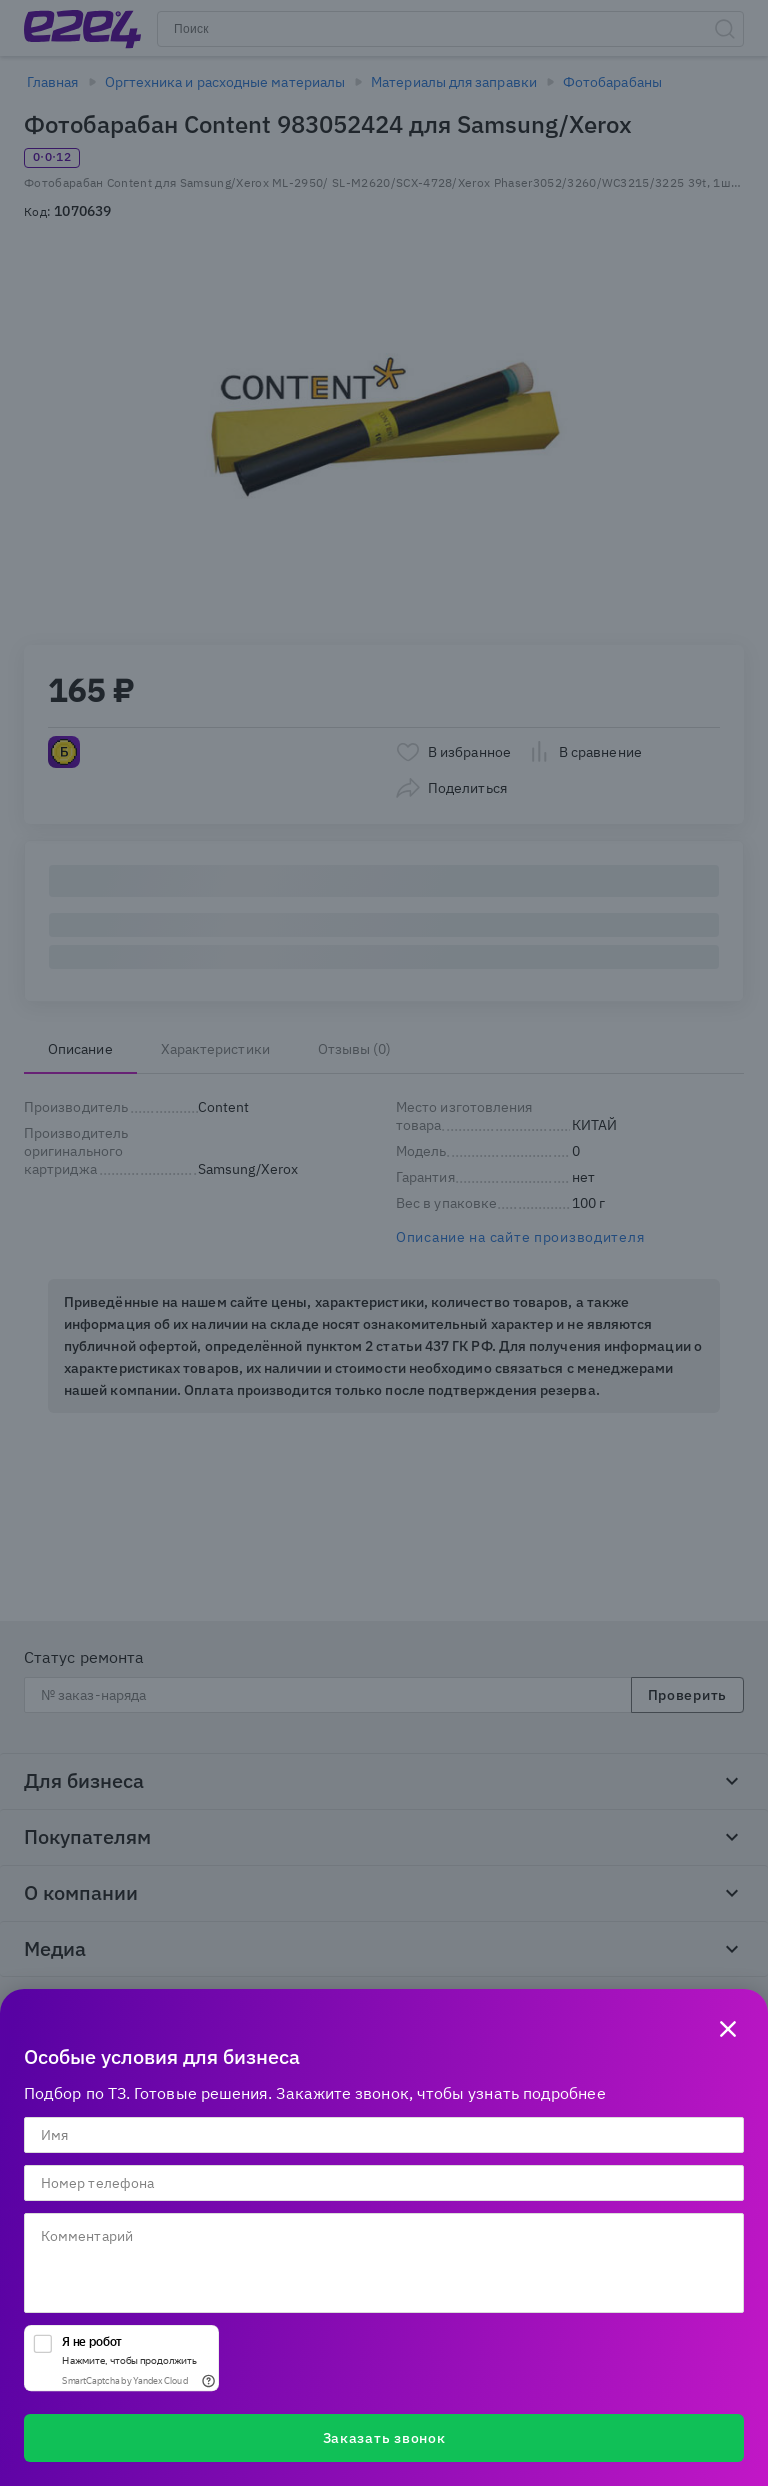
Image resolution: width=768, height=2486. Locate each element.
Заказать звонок (384, 2438)
